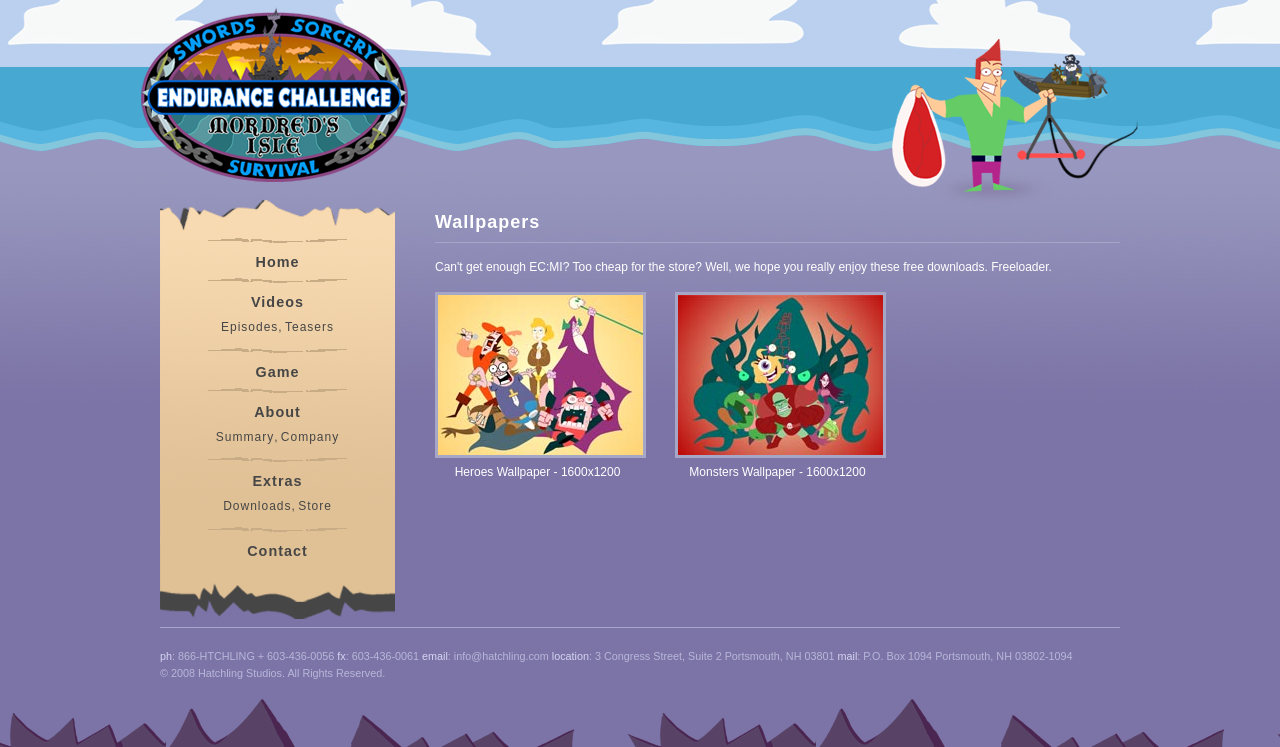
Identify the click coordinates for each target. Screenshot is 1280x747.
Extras (277, 481)
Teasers (309, 327)
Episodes (249, 327)
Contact (277, 551)
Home (278, 262)
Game (278, 372)
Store (315, 506)
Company (310, 437)
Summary (245, 437)
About (277, 412)
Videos (277, 302)
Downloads (257, 506)
